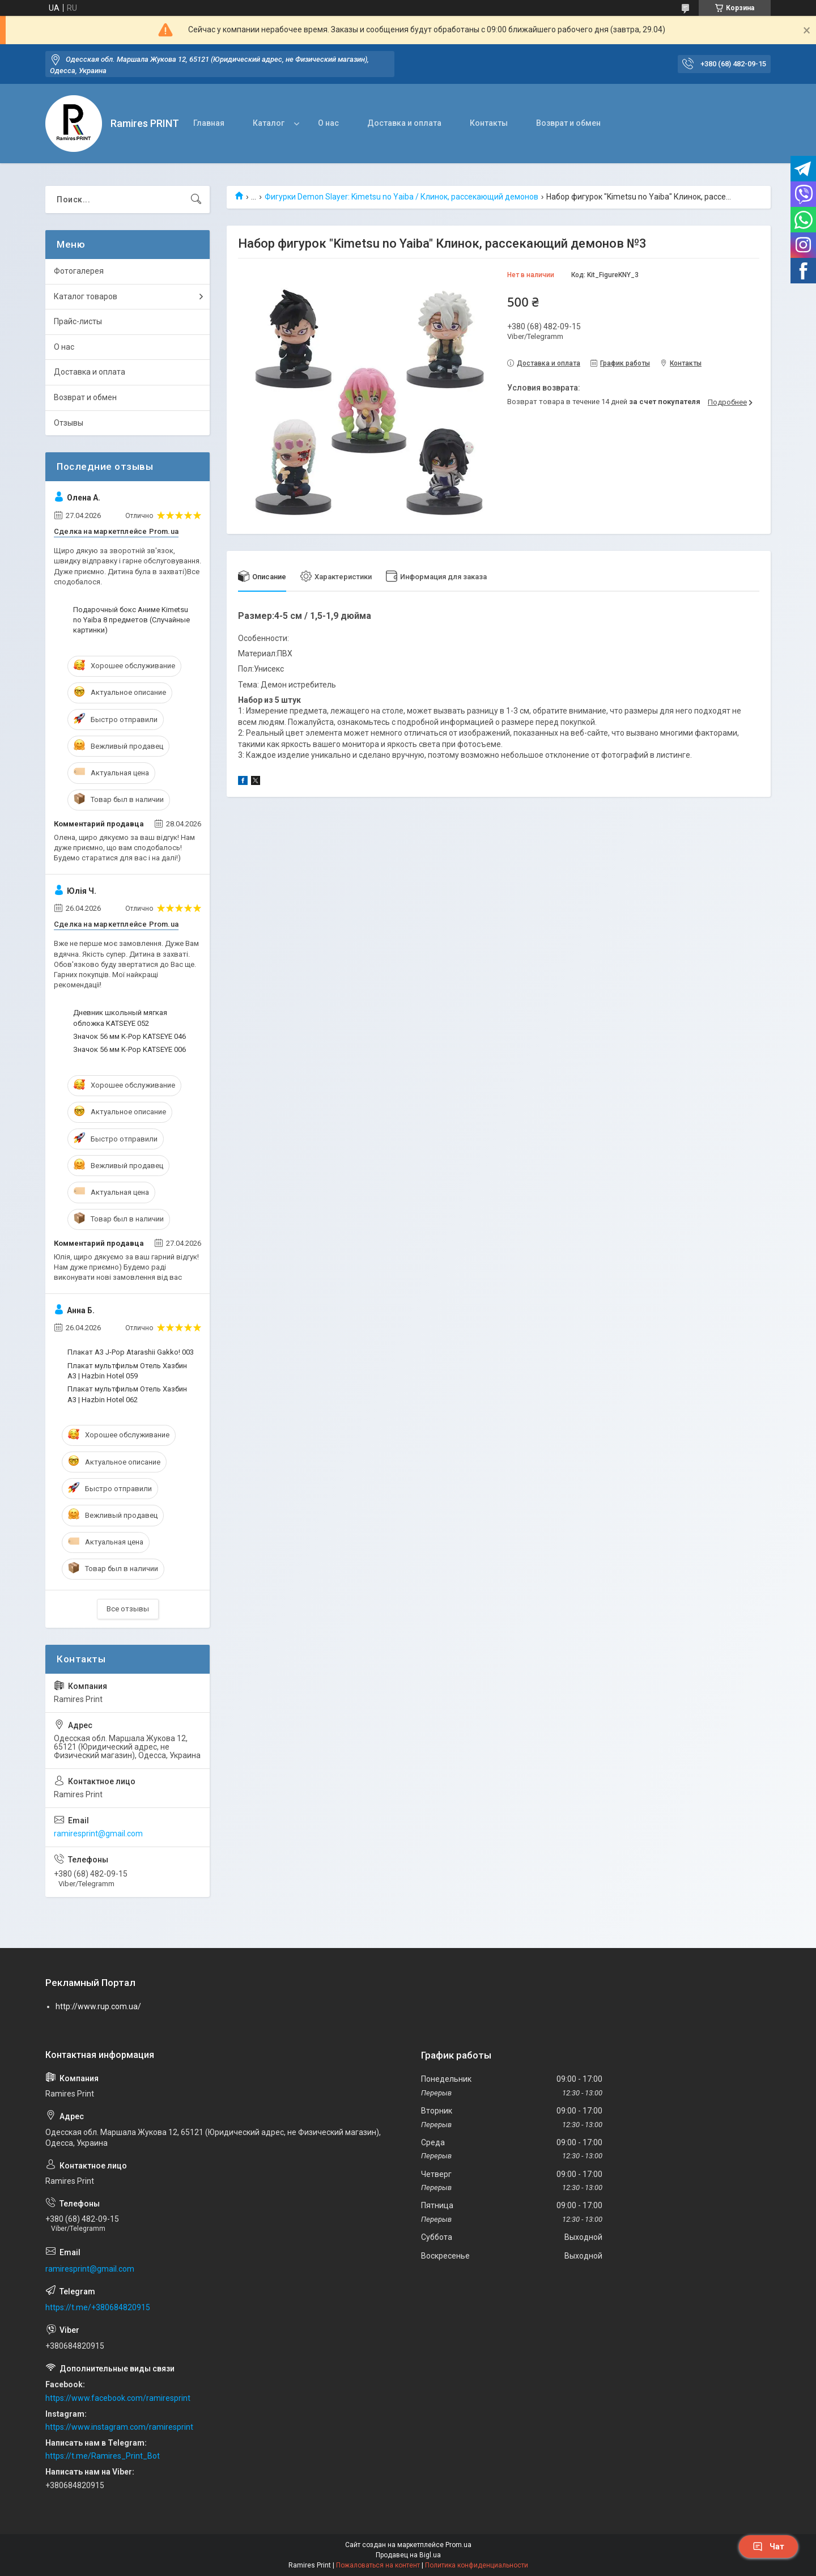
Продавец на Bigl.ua (408, 2555)
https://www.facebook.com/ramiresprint (117, 2398)
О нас (328, 123)
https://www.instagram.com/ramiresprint (119, 2426)
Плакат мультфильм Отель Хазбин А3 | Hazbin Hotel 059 (127, 1370)
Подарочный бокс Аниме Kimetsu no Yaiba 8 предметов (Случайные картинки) (131, 619)
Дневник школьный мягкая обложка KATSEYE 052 (120, 1017)
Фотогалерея (79, 270)
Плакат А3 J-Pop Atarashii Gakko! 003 (130, 1352)
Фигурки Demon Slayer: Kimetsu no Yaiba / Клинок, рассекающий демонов (401, 196)
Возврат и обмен (568, 123)
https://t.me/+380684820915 (97, 2307)
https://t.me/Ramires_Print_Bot (102, 2455)
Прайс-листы (78, 321)
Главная (208, 123)
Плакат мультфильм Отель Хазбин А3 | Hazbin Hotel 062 (127, 1394)
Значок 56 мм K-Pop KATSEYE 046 (129, 1036)
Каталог (268, 123)
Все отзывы (128, 1609)
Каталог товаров (85, 296)
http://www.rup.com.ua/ (98, 2006)
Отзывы (68, 422)
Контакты (489, 123)
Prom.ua (458, 2545)
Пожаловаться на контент (378, 2565)
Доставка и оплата (404, 123)
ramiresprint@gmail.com (98, 1833)
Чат (768, 2546)
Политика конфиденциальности (476, 2565)
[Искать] (196, 199)
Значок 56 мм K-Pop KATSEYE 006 (129, 1049)
